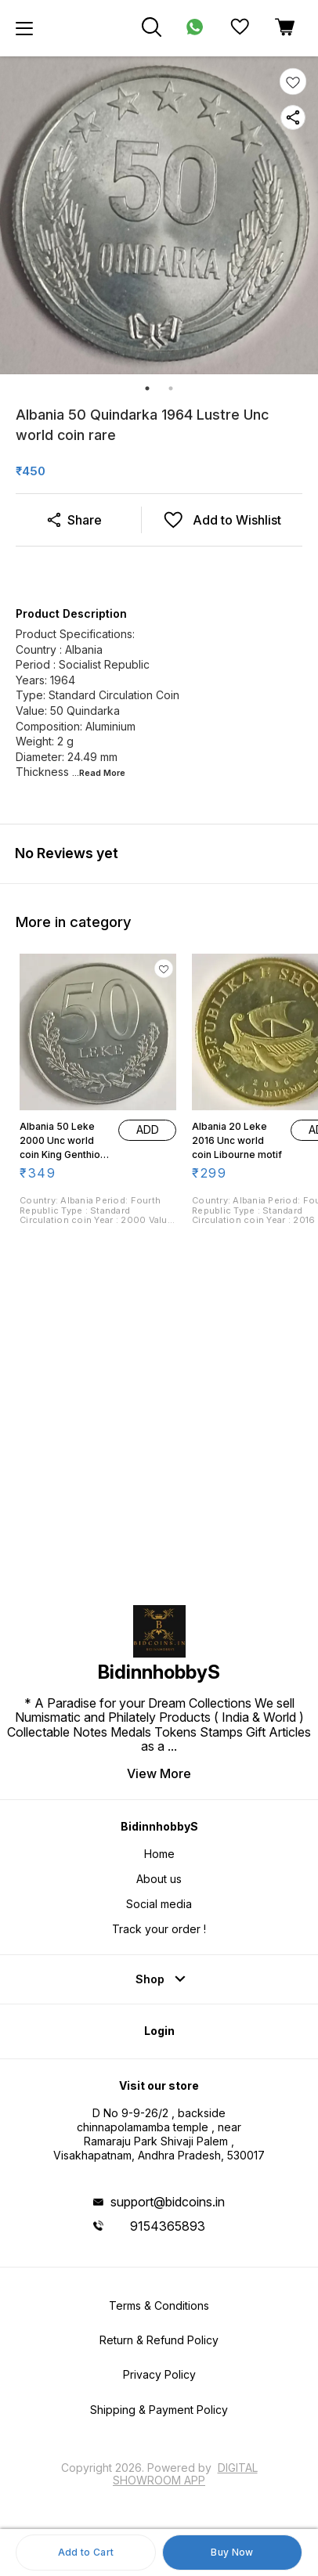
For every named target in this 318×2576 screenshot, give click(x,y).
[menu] (24, 28)
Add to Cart (86, 2552)
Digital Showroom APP (185, 2474)
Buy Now (232, 2552)
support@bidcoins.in (167, 2202)
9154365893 (167, 2226)
